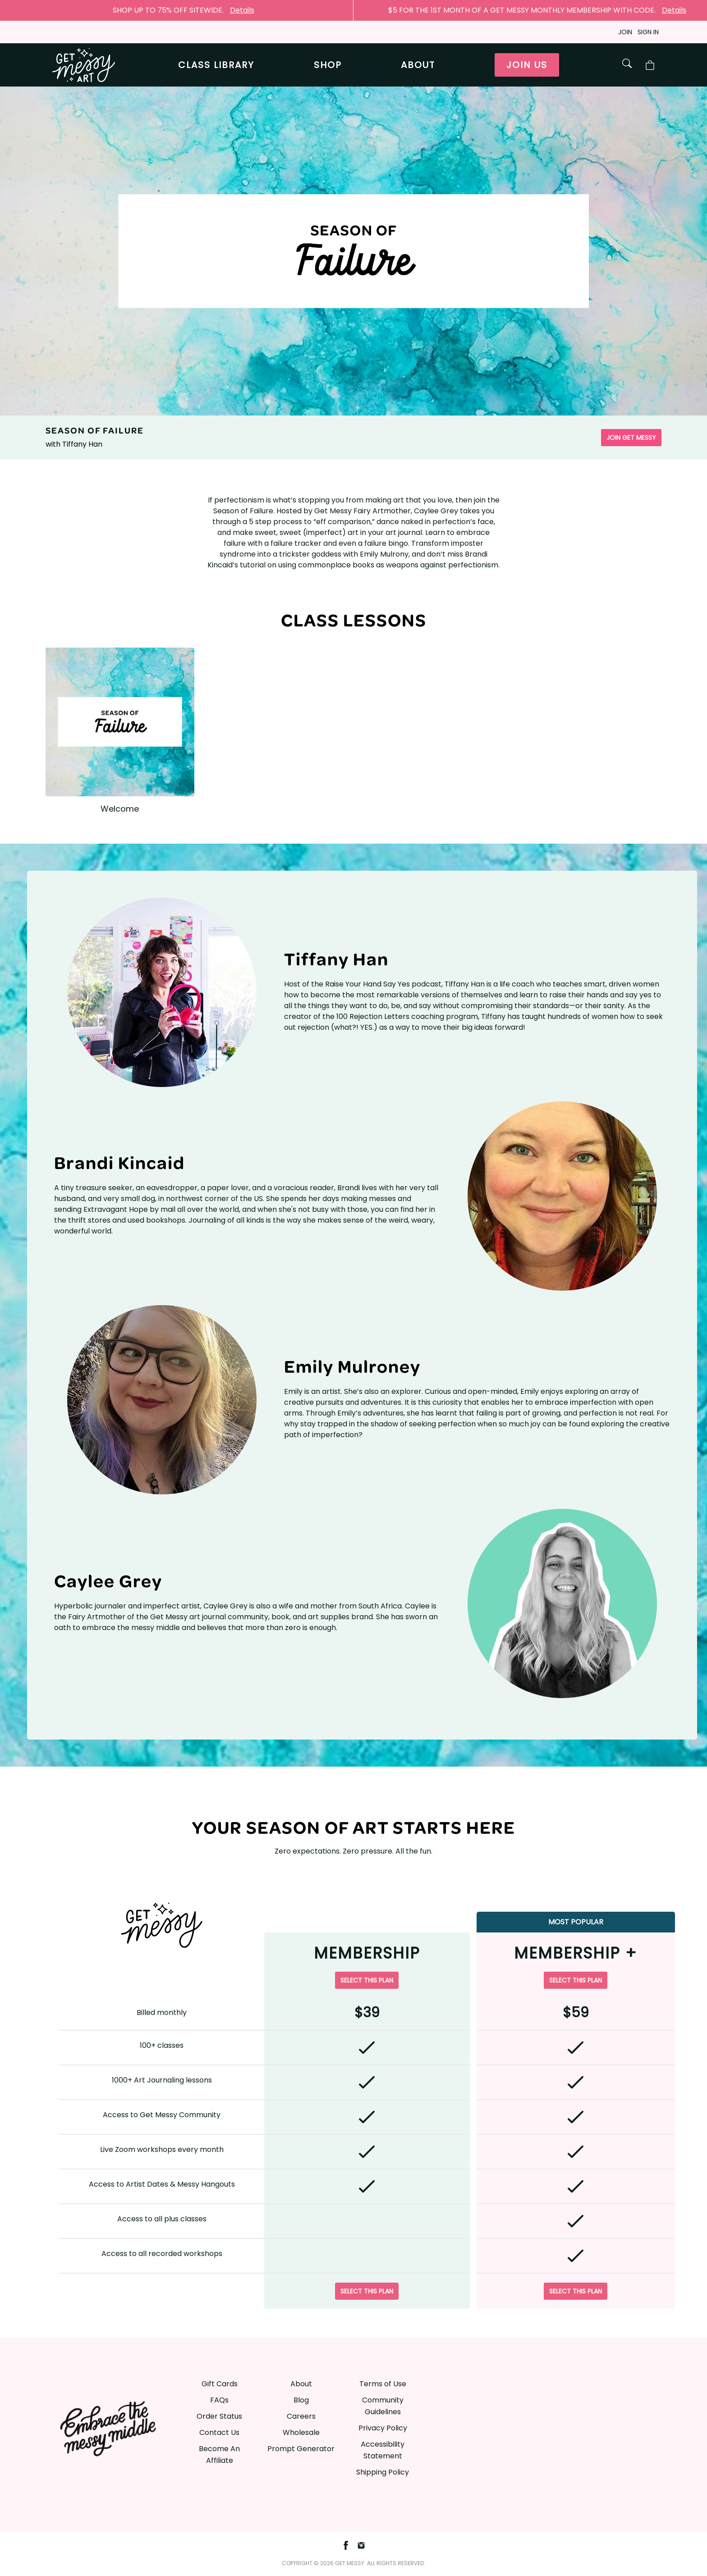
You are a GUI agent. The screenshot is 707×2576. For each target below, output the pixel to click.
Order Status (219, 2416)
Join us (526, 65)
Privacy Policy (382, 2428)
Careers (301, 2416)
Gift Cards (220, 2384)
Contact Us (219, 2432)
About (418, 65)
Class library (216, 65)
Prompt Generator (301, 2449)
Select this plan (366, 1980)
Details (242, 10)
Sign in (648, 32)
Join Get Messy (631, 437)
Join (625, 32)
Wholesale (301, 2432)
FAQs (219, 2400)
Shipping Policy (382, 2472)
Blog (301, 2400)
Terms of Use (382, 2384)
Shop (328, 65)
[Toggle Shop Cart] (650, 65)
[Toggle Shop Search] (627, 63)
